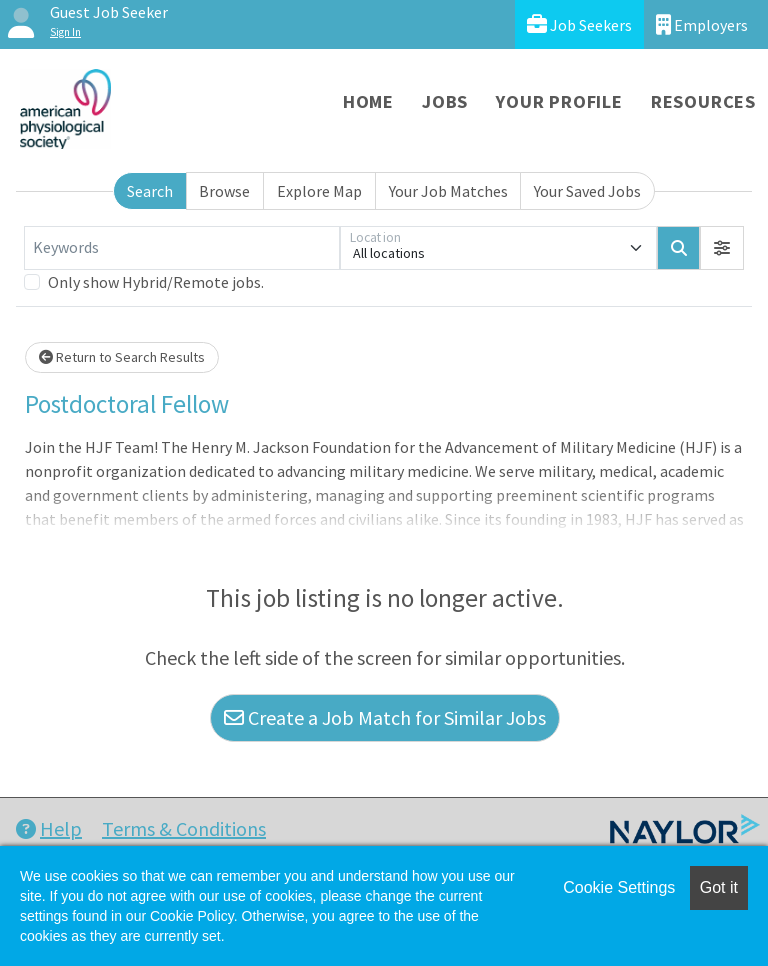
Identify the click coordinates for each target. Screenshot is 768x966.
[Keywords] (182, 248)
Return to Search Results (122, 357)
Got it (719, 887)
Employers (702, 24)
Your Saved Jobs (587, 191)
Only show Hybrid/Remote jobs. (156, 282)
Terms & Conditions (184, 828)
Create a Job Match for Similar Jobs (385, 717)
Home (368, 101)
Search (150, 191)
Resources (703, 101)
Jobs (445, 101)
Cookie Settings (619, 887)
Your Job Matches (448, 191)
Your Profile (559, 101)
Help (49, 828)
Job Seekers (579, 24)
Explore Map (319, 191)
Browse (224, 191)
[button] (722, 248)
